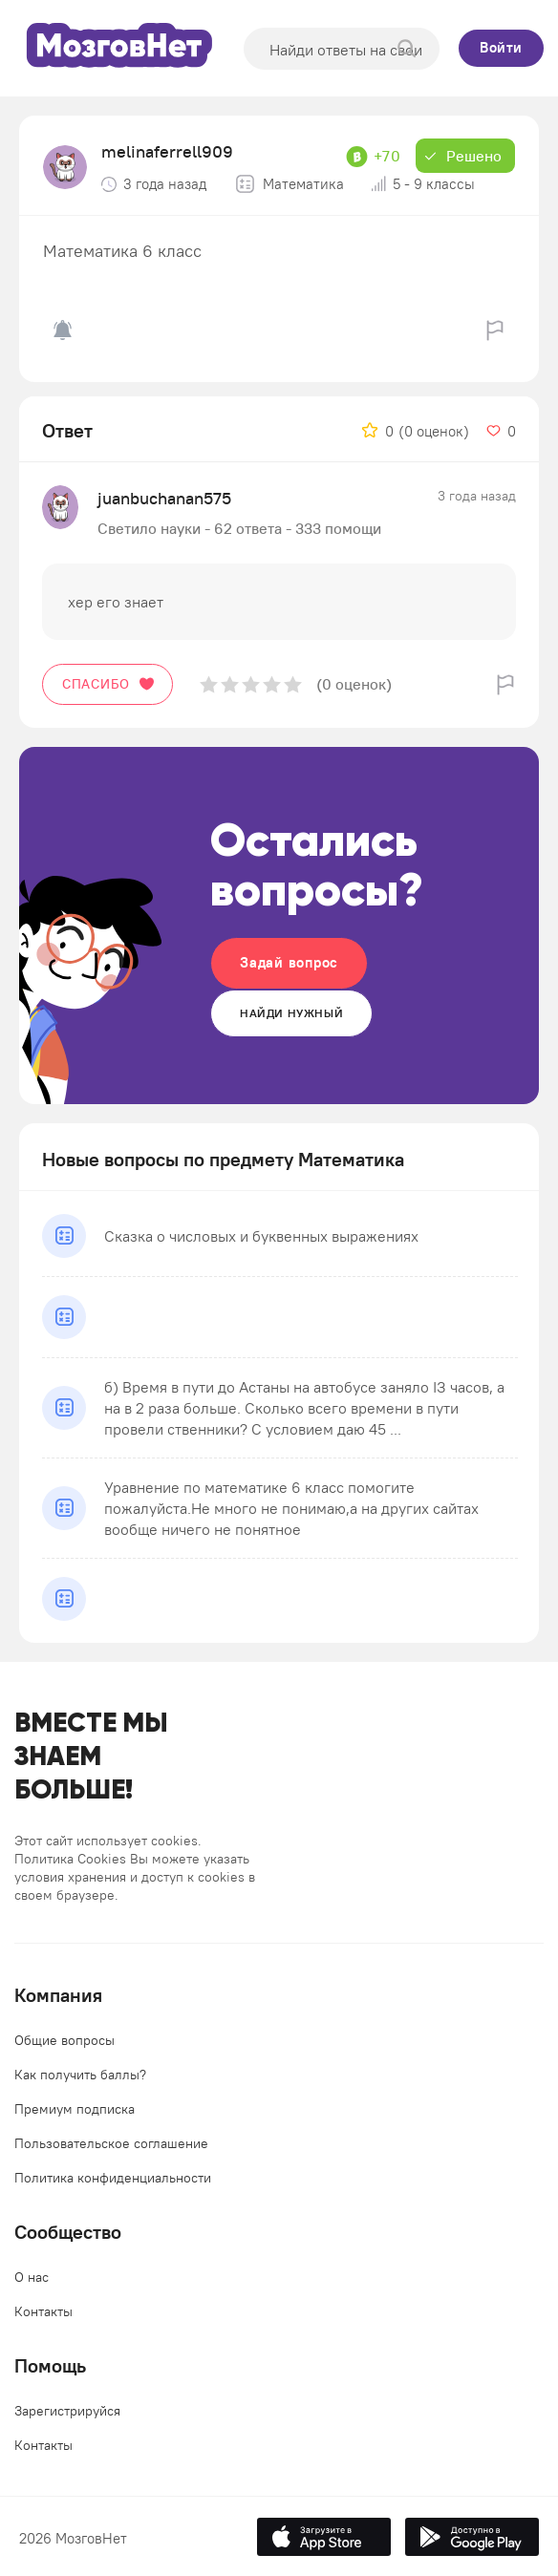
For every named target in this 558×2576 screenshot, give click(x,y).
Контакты (43, 2311)
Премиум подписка (74, 2109)
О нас (31, 2277)
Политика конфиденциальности (112, 2177)
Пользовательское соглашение (111, 2143)
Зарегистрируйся (67, 2410)
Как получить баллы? (80, 2074)
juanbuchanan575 (164, 498)
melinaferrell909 (167, 151)
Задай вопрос (289, 962)
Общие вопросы (64, 2040)
